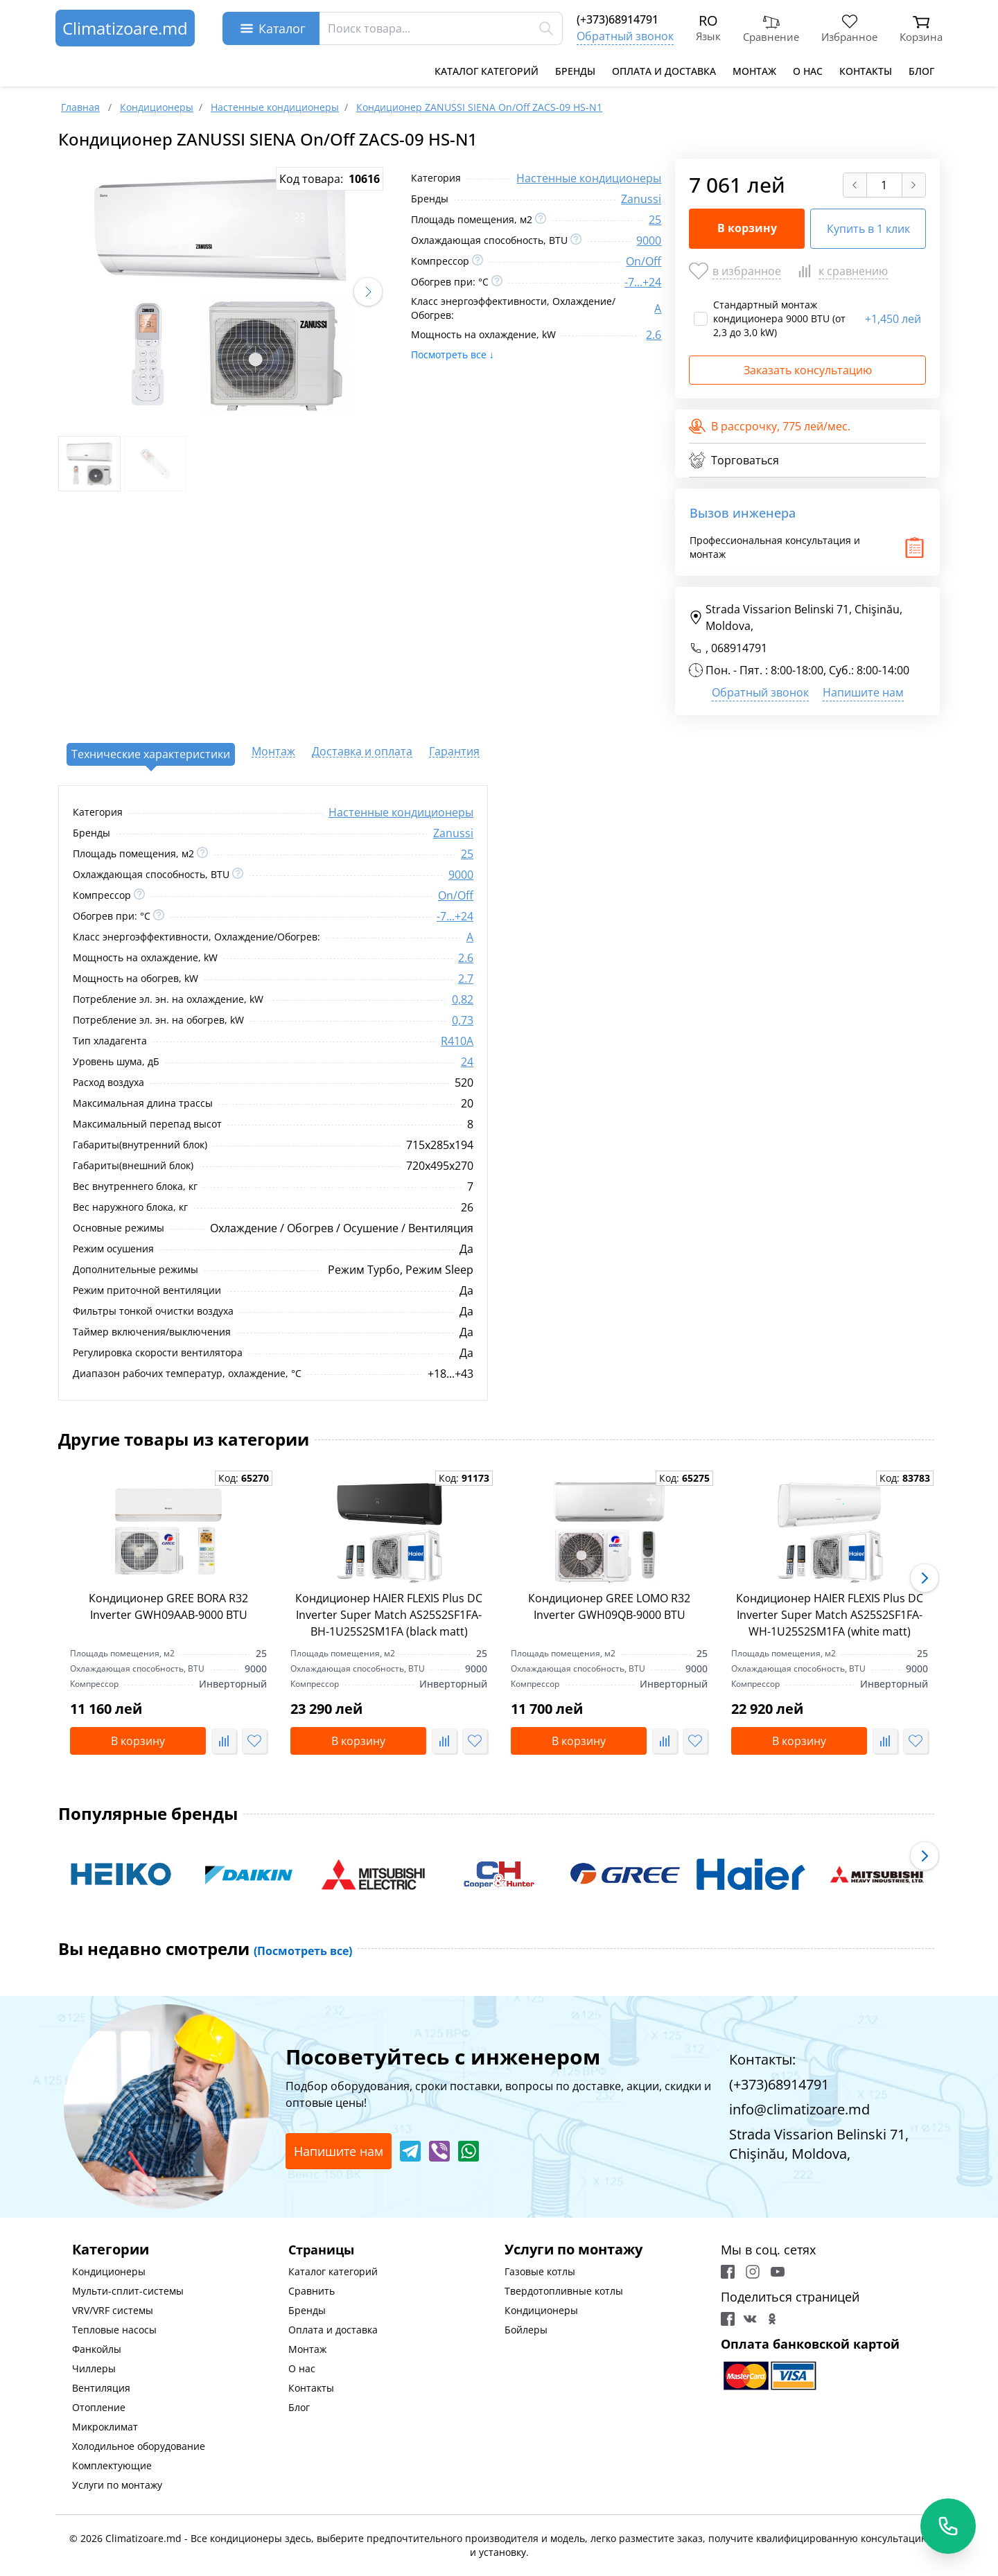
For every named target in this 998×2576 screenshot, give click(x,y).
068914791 (739, 648)
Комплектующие (112, 2465)
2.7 (465, 978)
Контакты (865, 71)
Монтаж (754, 71)
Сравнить (311, 2290)
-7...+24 (642, 282)
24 (467, 1061)
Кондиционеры (109, 2271)
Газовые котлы (540, 2271)
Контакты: (762, 2059)
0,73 (462, 1020)
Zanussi (641, 199)
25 (655, 219)
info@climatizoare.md (799, 2109)
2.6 (653, 334)
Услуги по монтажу (117, 2484)
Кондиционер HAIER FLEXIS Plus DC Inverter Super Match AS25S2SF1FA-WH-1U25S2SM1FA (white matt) (829, 1615)
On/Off (643, 261)
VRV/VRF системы (112, 2310)
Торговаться (734, 460)
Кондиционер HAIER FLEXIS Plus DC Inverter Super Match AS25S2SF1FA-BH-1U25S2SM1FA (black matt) (388, 1615)
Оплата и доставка (664, 71)
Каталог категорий (487, 71)
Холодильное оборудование (138, 2446)
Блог (921, 71)
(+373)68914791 (617, 19)
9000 (648, 240)
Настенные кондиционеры (588, 178)
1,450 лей (893, 318)
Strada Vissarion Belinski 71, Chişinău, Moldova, (795, 617)
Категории (110, 2249)
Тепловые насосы (114, 2329)
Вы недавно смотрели (205, 1949)
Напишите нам (863, 692)
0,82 (462, 999)
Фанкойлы (96, 2349)
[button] (368, 292)
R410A (457, 1041)
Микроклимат (105, 2426)
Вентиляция (101, 2387)
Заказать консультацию (808, 370)
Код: (243, 1477)
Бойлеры (526, 2329)
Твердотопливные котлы (564, 2290)
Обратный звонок (625, 36)
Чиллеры (94, 2368)
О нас (808, 71)
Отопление (98, 2407)
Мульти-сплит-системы (128, 2290)
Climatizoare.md (125, 28)
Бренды (575, 71)
